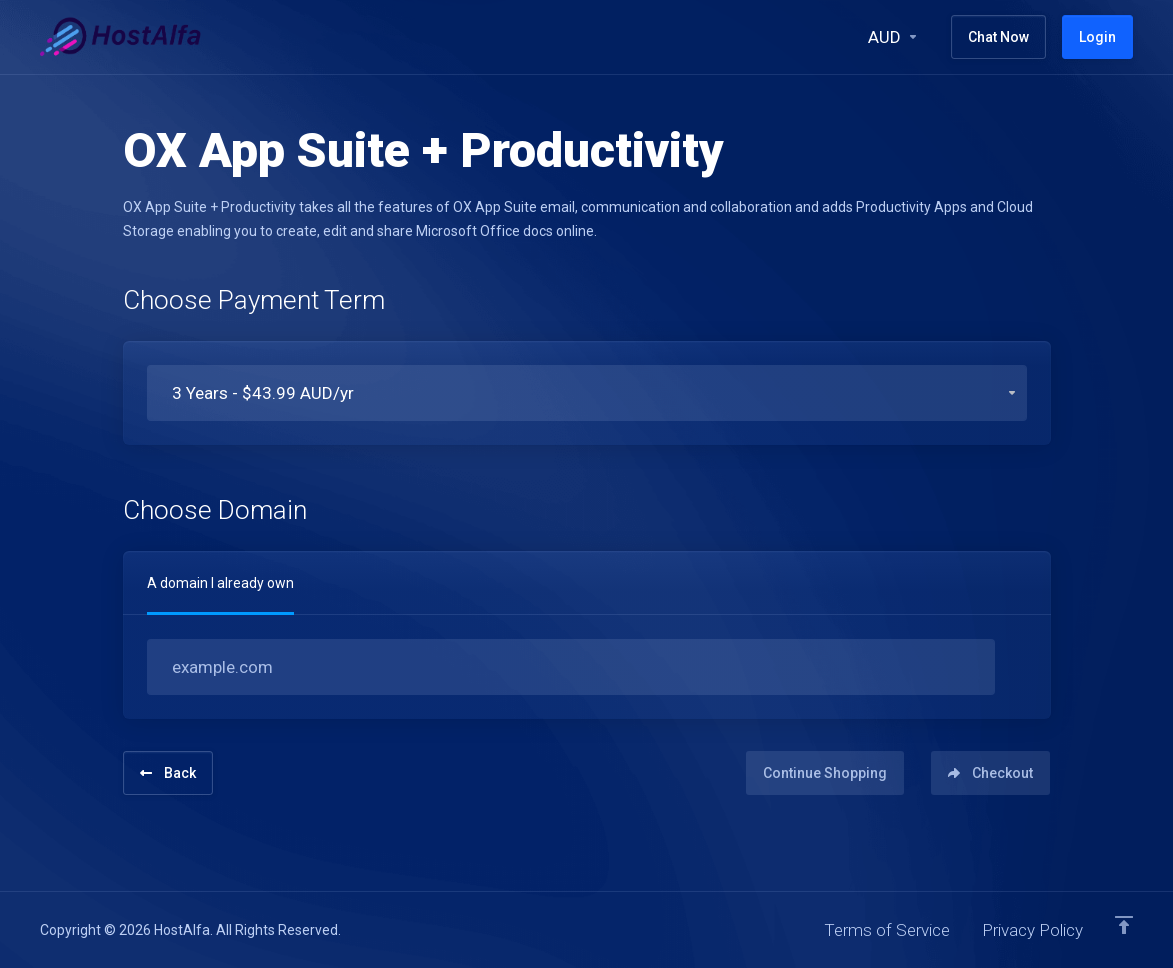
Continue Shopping (825, 773)
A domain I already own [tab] (220, 583)
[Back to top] (1124, 925)
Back (168, 773)
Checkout (990, 773)
